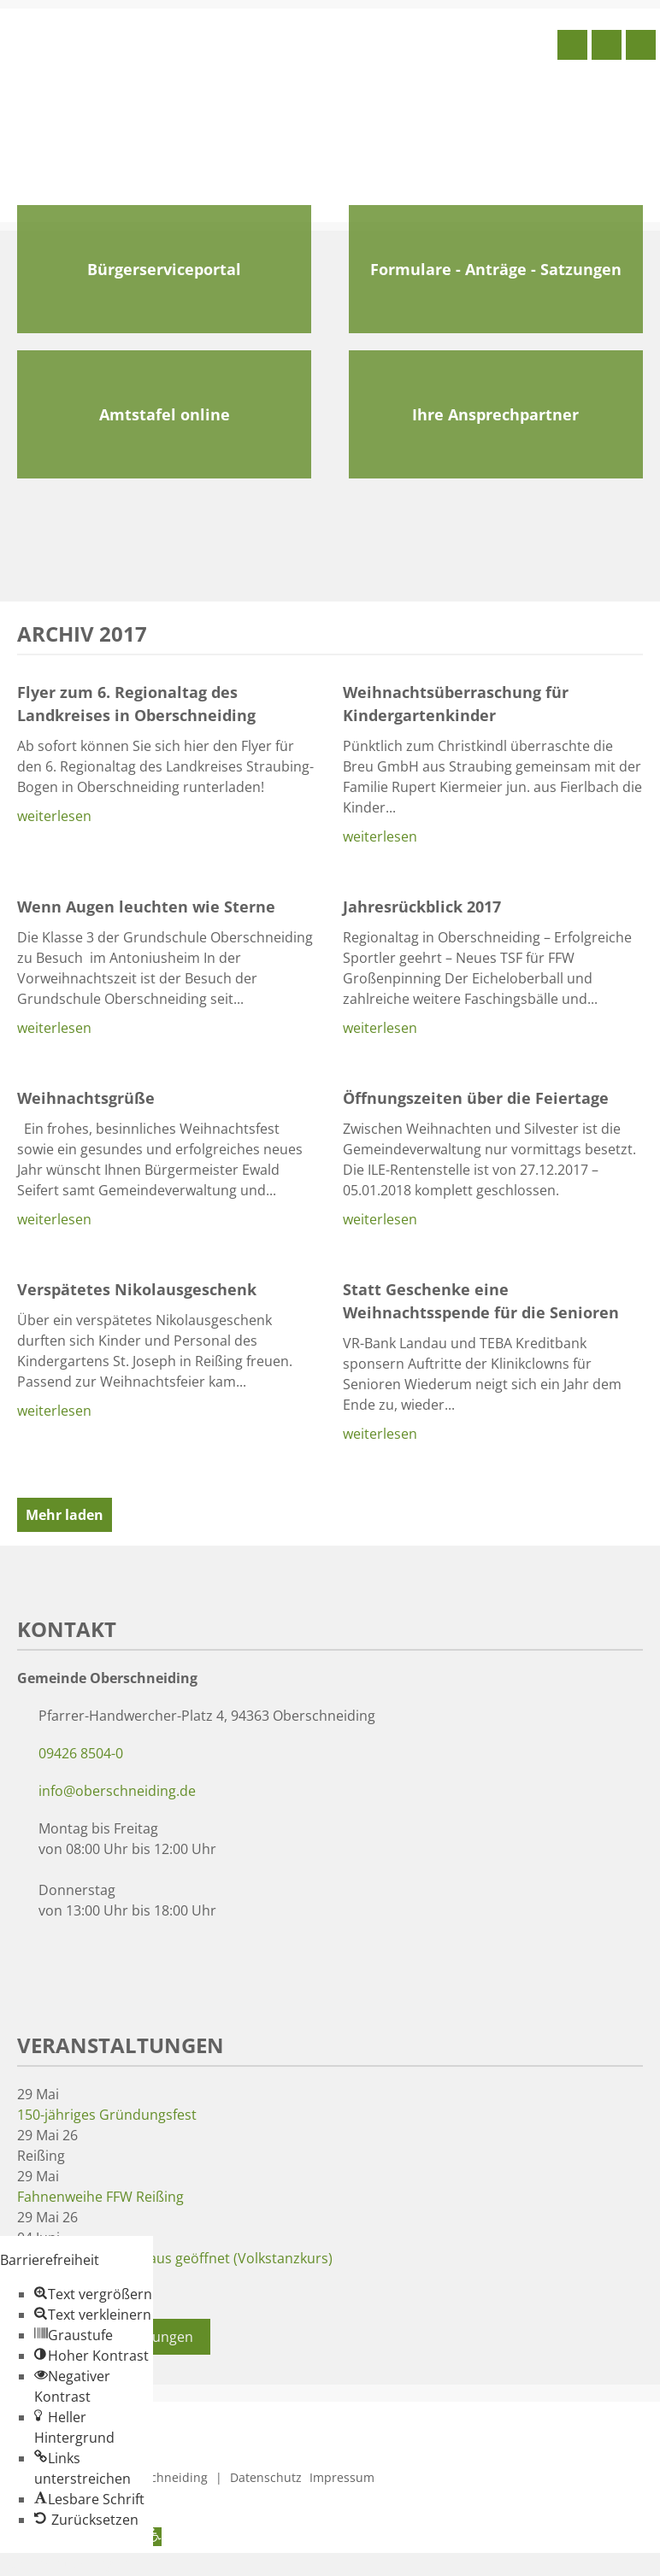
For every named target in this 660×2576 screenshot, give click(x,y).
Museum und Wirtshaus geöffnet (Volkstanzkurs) (175, 2258)
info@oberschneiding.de (117, 1790)
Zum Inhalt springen (65, 2563)
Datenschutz (266, 2477)
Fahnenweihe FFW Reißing (100, 2196)
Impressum (341, 2477)
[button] (93, 2294)
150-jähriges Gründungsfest (107, 2114)
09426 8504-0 (80, 1753)
